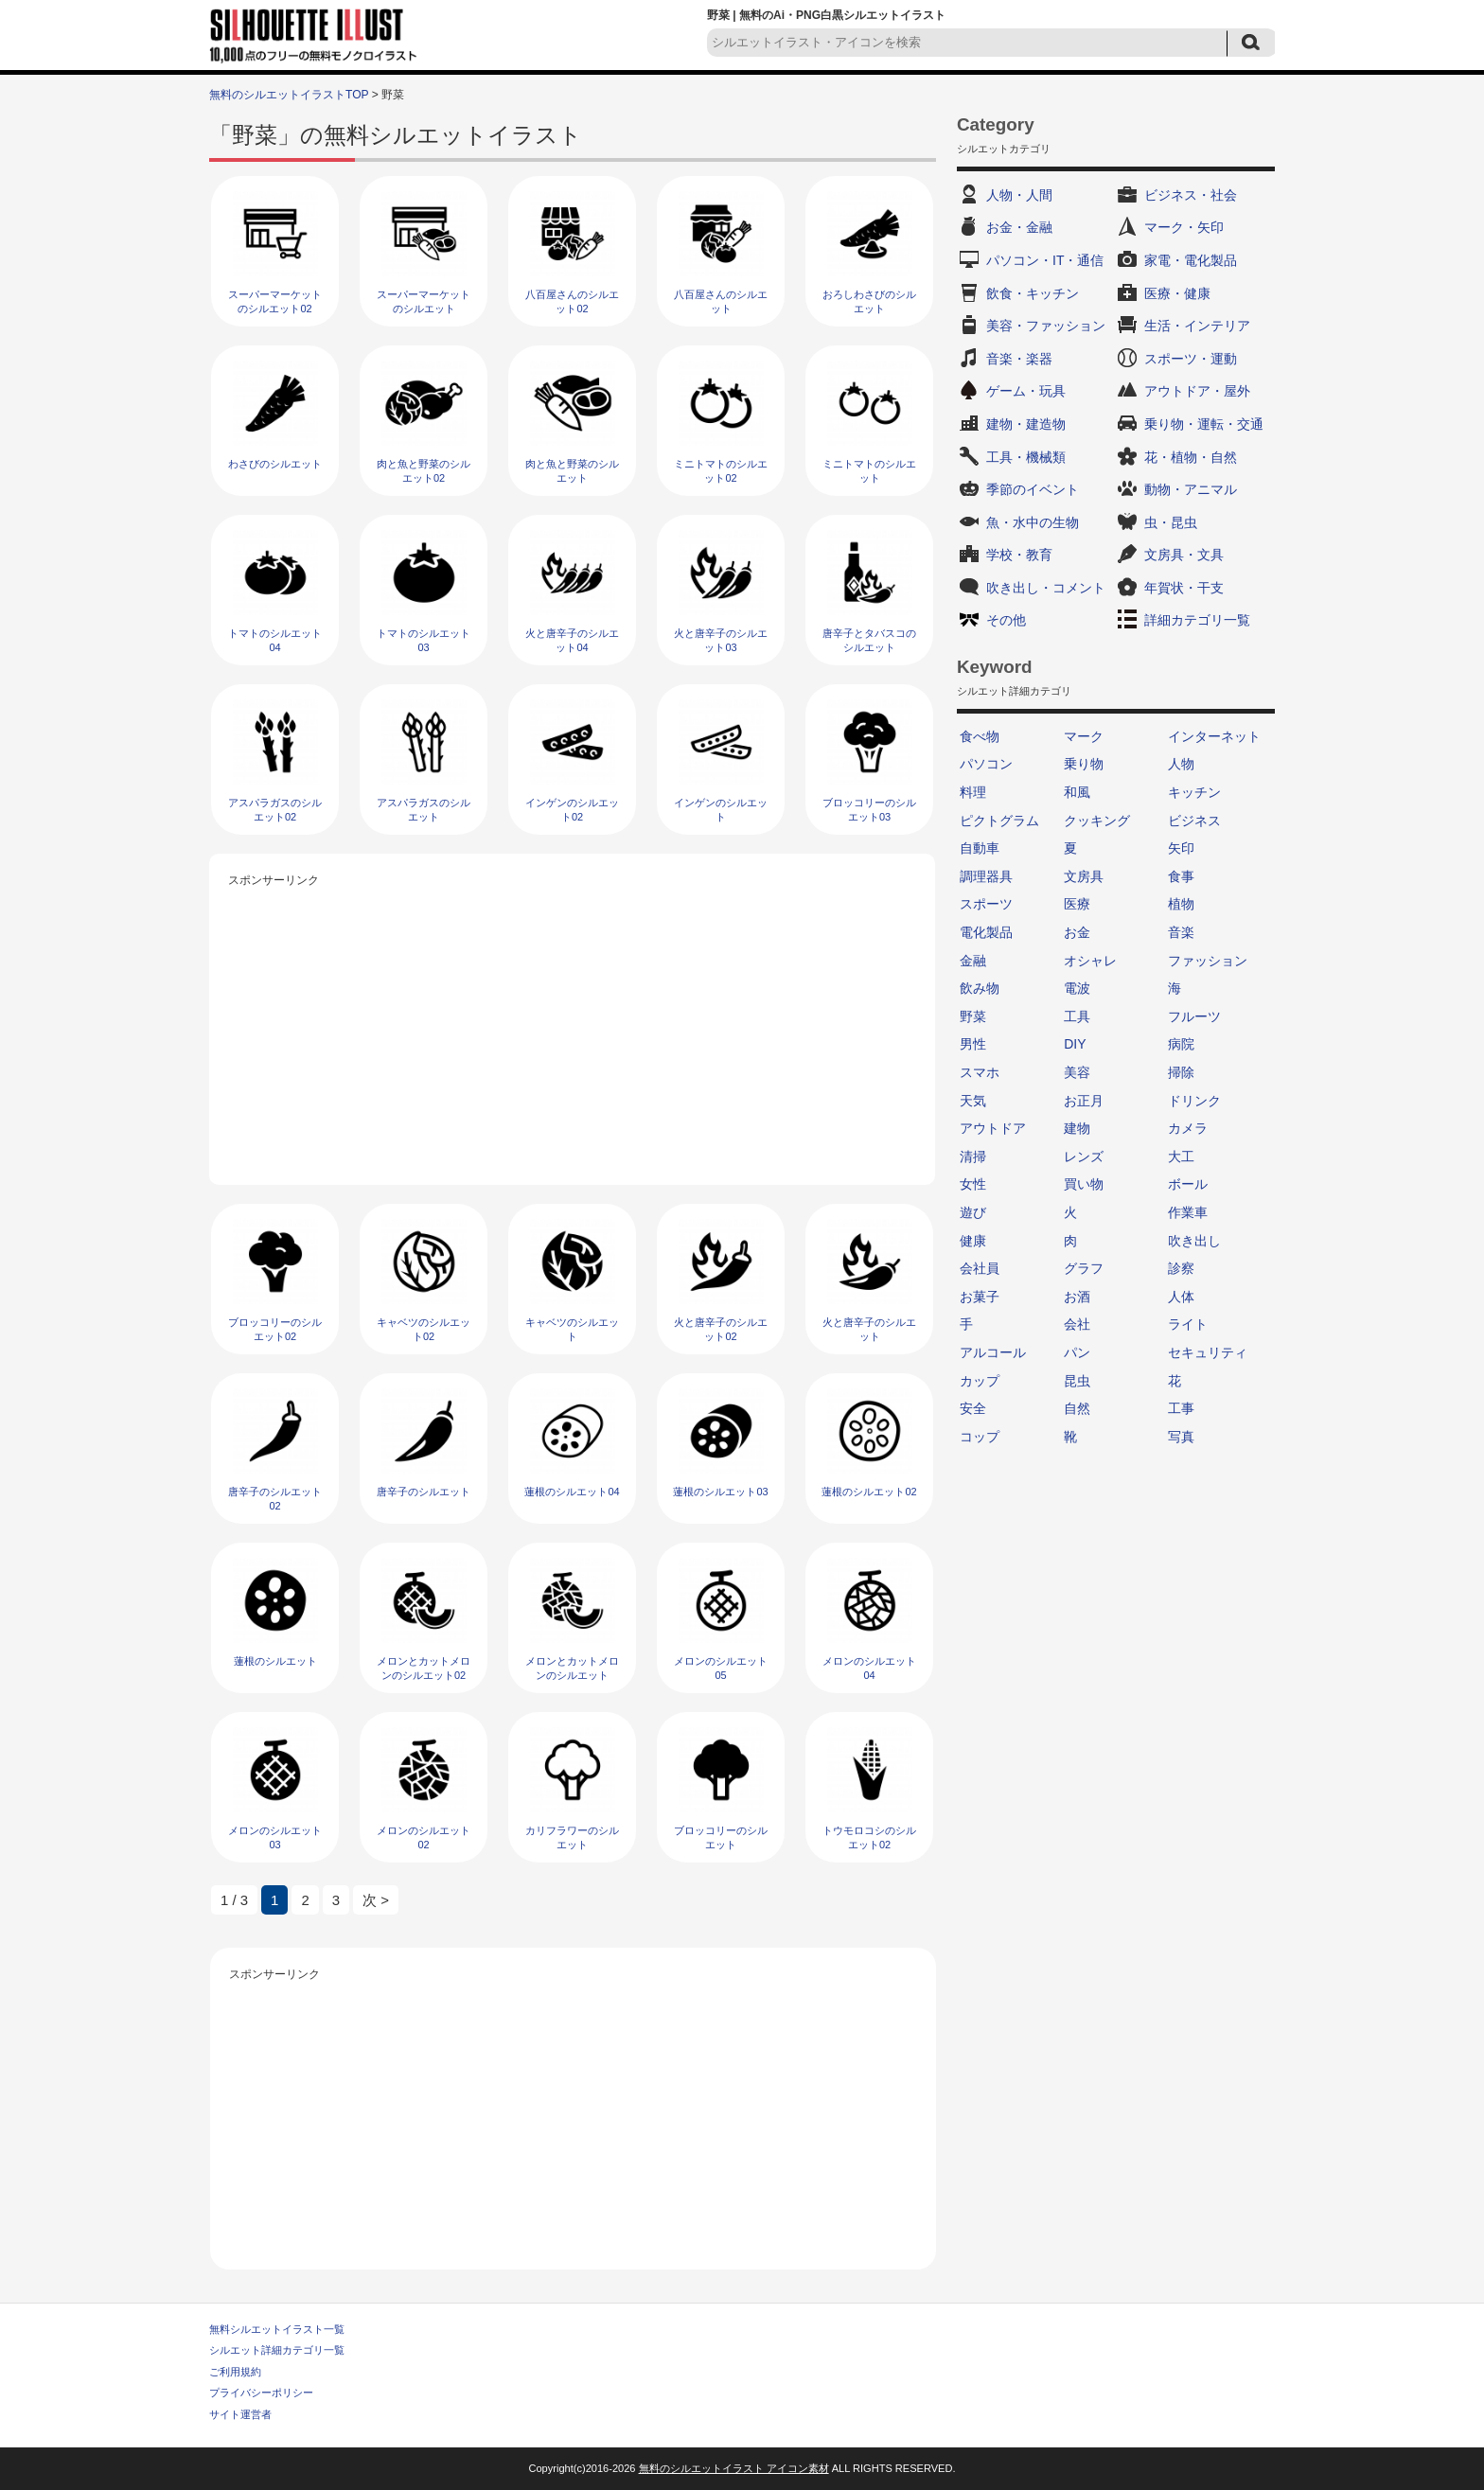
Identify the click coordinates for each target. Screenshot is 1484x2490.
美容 (1077, 1072)
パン (1077, 1352)
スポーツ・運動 (1190, 358)
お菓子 (979, 1296)
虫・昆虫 (1170, 522)
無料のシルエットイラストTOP (288, 94)
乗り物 (1084, 763)
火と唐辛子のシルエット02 (721, 1329)
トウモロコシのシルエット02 (869, 1837)
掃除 (1181, 1072)
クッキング (1097, 820)
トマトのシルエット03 (423, 640)
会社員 (979, 1268)
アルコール (993, 1352)
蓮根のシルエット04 (571, 1491)
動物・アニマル (1190, 489)
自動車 (979, 848)
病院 (1181, 1043)
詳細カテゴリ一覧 (1197, 619)
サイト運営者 (240, 2414)
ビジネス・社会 (1190, 195)
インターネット (1214, 736)
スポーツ (986, 903)
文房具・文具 (1184, 554)
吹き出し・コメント (1045, 587)
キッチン (1194, 792)
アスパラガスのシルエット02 (275, 809)
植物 (1181, 903)
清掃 (973, 1156)
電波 (1077, 988)
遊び (973, 1212)
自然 (1077, 1408)
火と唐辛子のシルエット (869, 1329)
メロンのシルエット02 (423, 1837)
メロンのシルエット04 (869, 1668)
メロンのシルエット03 (275, 1837)
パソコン (986, 763)
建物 (1077, 1128)
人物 (1181, 763)
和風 (1077, 792)
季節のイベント (1032, 489)
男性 (973, 1043)
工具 (1077, 1016)
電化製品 (986, 932)
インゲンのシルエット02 (572, 809)
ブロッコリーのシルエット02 (275, 1329)
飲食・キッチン (1032, 293)
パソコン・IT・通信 (1045, 260)
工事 (1181, 1408)
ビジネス (1194, 820)
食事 (1181, 876)
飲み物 (979, 988)
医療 (1077, 903)
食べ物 (979, 736)
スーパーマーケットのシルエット (423, 301)
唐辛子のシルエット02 (275, 1498)
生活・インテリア (1197, 325)
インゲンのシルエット (721, 809)
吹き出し (1194, 1240)
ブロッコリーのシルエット (721, 1837)
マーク (1084, 736)
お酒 (1077, 1296)
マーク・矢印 (1184, 227)
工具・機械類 (1026, 457)
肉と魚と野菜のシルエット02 (423, 471)
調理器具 (986, 876)
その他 (1006, 619)
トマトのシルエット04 (275, 640)
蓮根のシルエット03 (720, 1491)
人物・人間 (1019, 195)
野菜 (973, 1016)
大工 (1181, 1156)
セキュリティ (1207, 1352)
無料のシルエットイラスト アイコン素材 (734, 2468)
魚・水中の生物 (1032, 522)
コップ (979, 1436)
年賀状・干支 (1184, 587)
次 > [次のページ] (375, 1900)
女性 (973, 1184)
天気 (973, 1100)
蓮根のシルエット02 (869, 1491)
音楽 (1181, 932)
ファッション (1207, 960)
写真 (1181, 1436)
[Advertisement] (572, 1024)
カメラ (1188, 1128)
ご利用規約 (235, 2371)
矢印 (1181, 848)
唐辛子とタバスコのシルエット (869, 640)
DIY (1075, 1043)
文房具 (1084, 876)
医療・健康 (1177, 293)
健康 (973, 1240)
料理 (973, 792)
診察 (1181, 1268)
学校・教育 (1019, 554)
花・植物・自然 (1190, 457)
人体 (1181, 1296)
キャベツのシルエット (572, 1329)
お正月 (1084, 1100)
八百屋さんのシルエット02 (572, 301)
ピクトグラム (999, 820)
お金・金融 (1019, 227)
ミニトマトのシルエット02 (721, 471)
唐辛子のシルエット (423, 1491)
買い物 (1084, 1184)
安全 (973, 1408)
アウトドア (993, 1128)
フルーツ (1194, 1016)
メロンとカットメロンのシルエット (572, 1668)
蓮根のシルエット (275, 1661)
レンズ (1084, 1156)
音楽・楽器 (1019, 358)
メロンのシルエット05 (721, 1668)
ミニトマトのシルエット (869, 471)
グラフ (1084, 1268)
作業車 (1188, 1212)
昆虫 (1077, 1380)
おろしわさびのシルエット (869, 301)
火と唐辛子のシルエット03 (721, 640)
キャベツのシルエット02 (423, 1329)
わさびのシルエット (275, 463)
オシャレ (1090, 960)
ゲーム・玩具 (1026, 390)
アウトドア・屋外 (1197, 390)
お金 (1077, 932)
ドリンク (1194, 1100)
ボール (1188, 1184)
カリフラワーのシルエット (572, 1837)
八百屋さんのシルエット (721, 301)
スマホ (979, 1072)
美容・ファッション (1045, 325)
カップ (979, 1380)
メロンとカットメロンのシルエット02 (423, 1668)
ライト (1188, 1324)
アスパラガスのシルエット (423, 809)
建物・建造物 (1026, 424)
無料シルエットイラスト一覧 (276, 2329)
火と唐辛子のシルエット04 (572, 640)
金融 (973, 960)
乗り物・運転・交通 (1203, 424)
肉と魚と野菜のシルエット (572, 471)
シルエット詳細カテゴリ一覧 (276, 2350)
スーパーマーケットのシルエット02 (275, 301)
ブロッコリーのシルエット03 (869, 809)
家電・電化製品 (1190, 260)
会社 (1077, 1324)
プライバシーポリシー (261, 2392)
